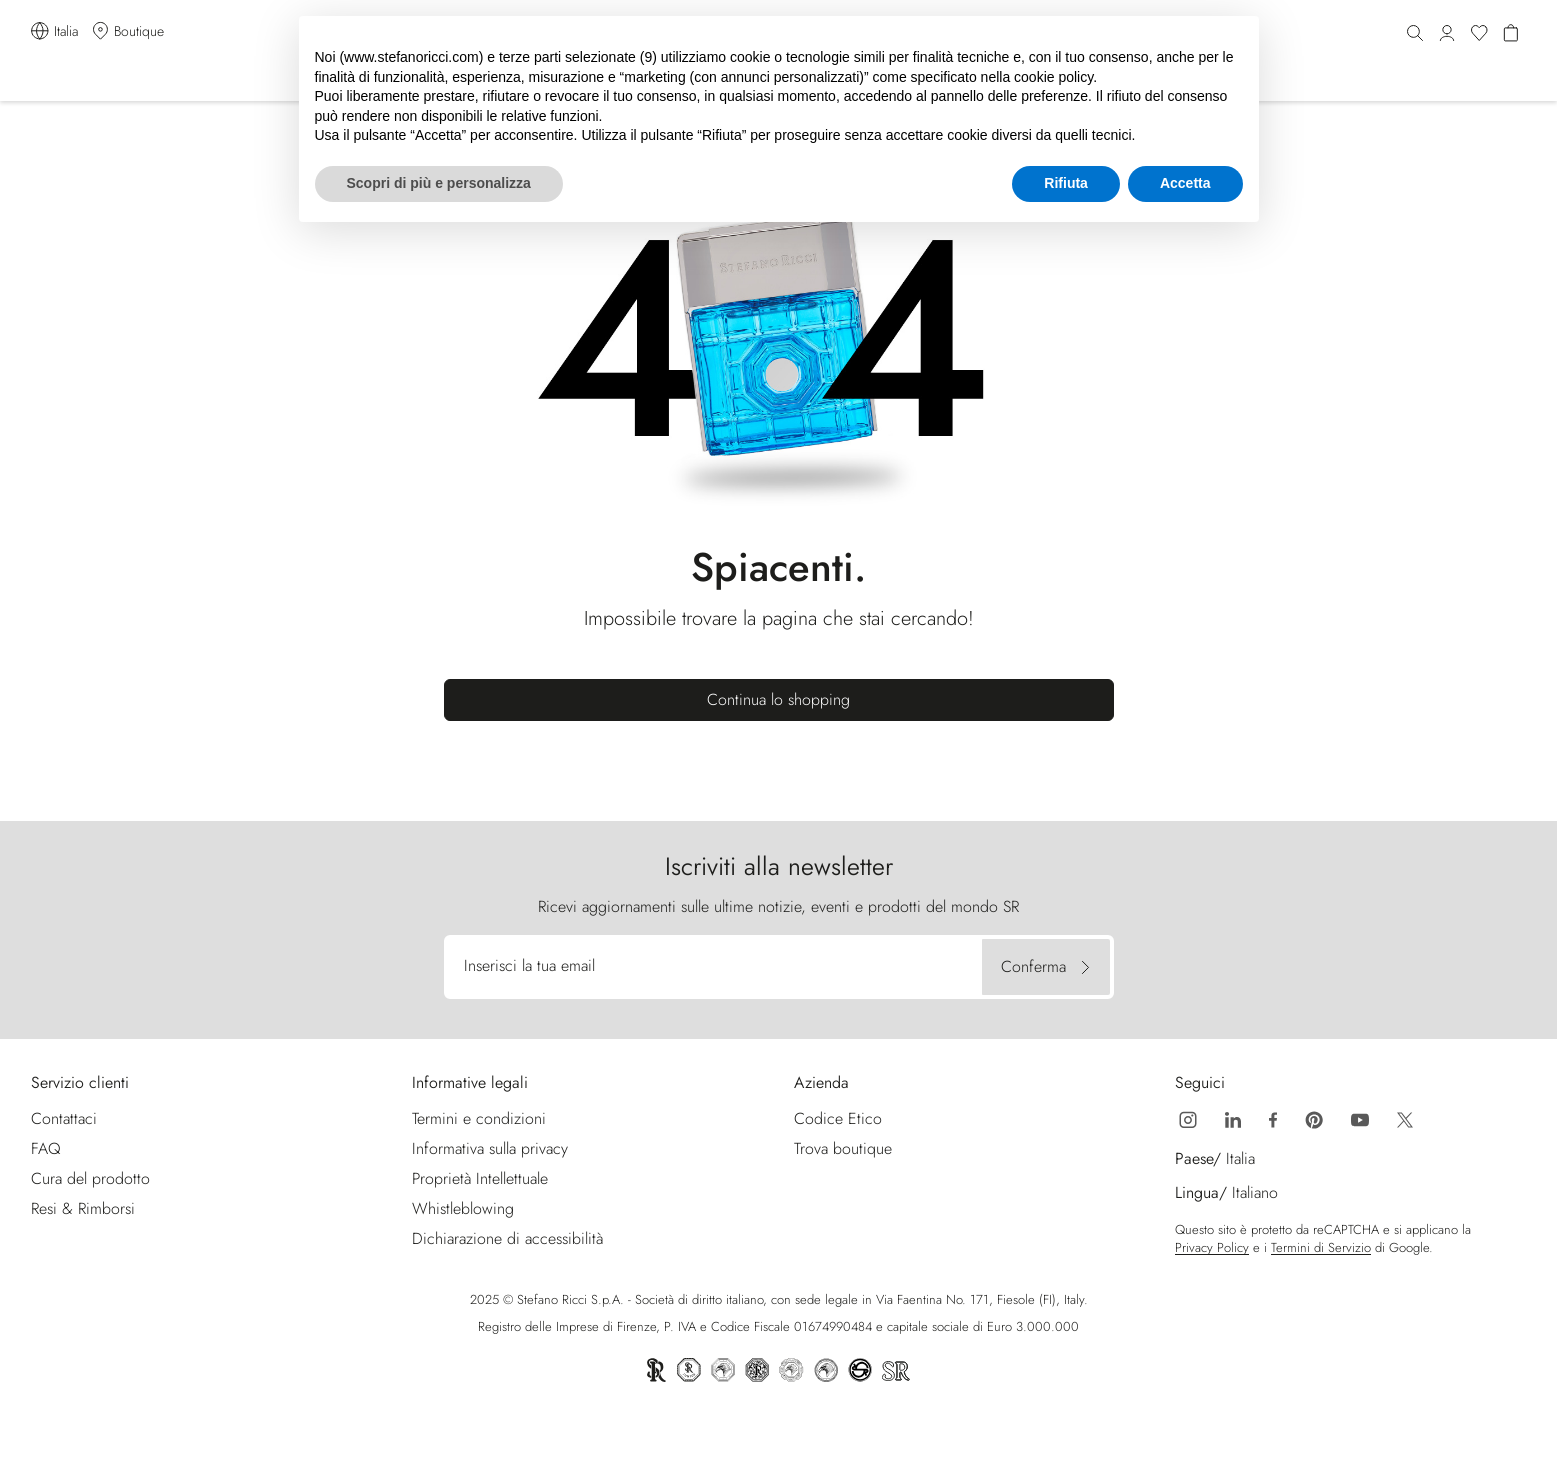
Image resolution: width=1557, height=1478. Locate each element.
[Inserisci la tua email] (715, 967)
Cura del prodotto (90, 1178)
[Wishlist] (1479, 34)
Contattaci (64, 1118)
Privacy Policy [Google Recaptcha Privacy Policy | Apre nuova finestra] (1212, 1248)
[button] (1447, 34)
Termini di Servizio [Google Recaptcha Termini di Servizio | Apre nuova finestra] (1321, 1248)
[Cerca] (1415, 34)
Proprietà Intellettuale (480, 1178)
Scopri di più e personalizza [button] (439, 183)
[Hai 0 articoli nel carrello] (1511, 34)
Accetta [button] (1185, 183)
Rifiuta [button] (1066, 183)
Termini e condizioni (479, 1118)
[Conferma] (1046, 967)
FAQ (46, 1148)
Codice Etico (838, 1118)
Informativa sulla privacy (490, 1148)
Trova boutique (843, 1148)
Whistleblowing (463, 1208)
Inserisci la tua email (529, 965)
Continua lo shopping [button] (778, 699)
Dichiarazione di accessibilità (507, 1238)
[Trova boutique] (127, 31)
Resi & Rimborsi (83, 1208)
